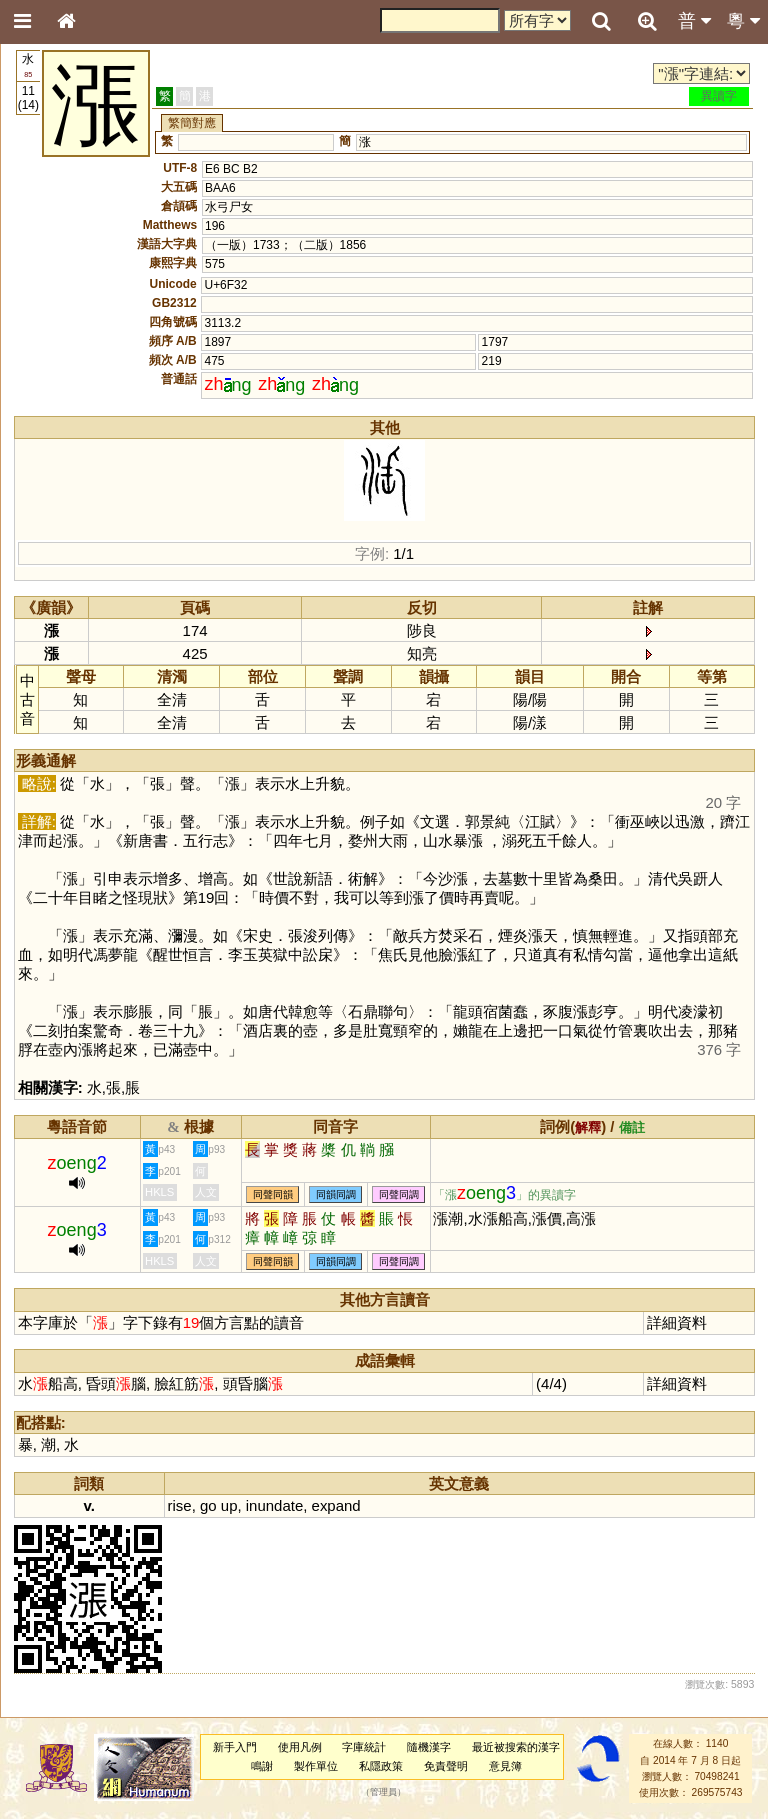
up (229, 1505)
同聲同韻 (273, 1194)
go (208, 1505)
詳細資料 (677, 1322)
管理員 (383, 1793)
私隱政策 (381, 1766)
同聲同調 (399, 1194)
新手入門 (235, 1747)
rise (180, 1505)
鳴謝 (262, 1766)
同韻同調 (336, 1194)
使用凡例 (300, 1747)
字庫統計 (364, 1747)
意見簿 (505, 1766)
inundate (274, 1505)
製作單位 (316, 1766)
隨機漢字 (429, 1747)
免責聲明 (446, 1766)
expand (336, 1505)
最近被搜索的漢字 (516, 1747)
